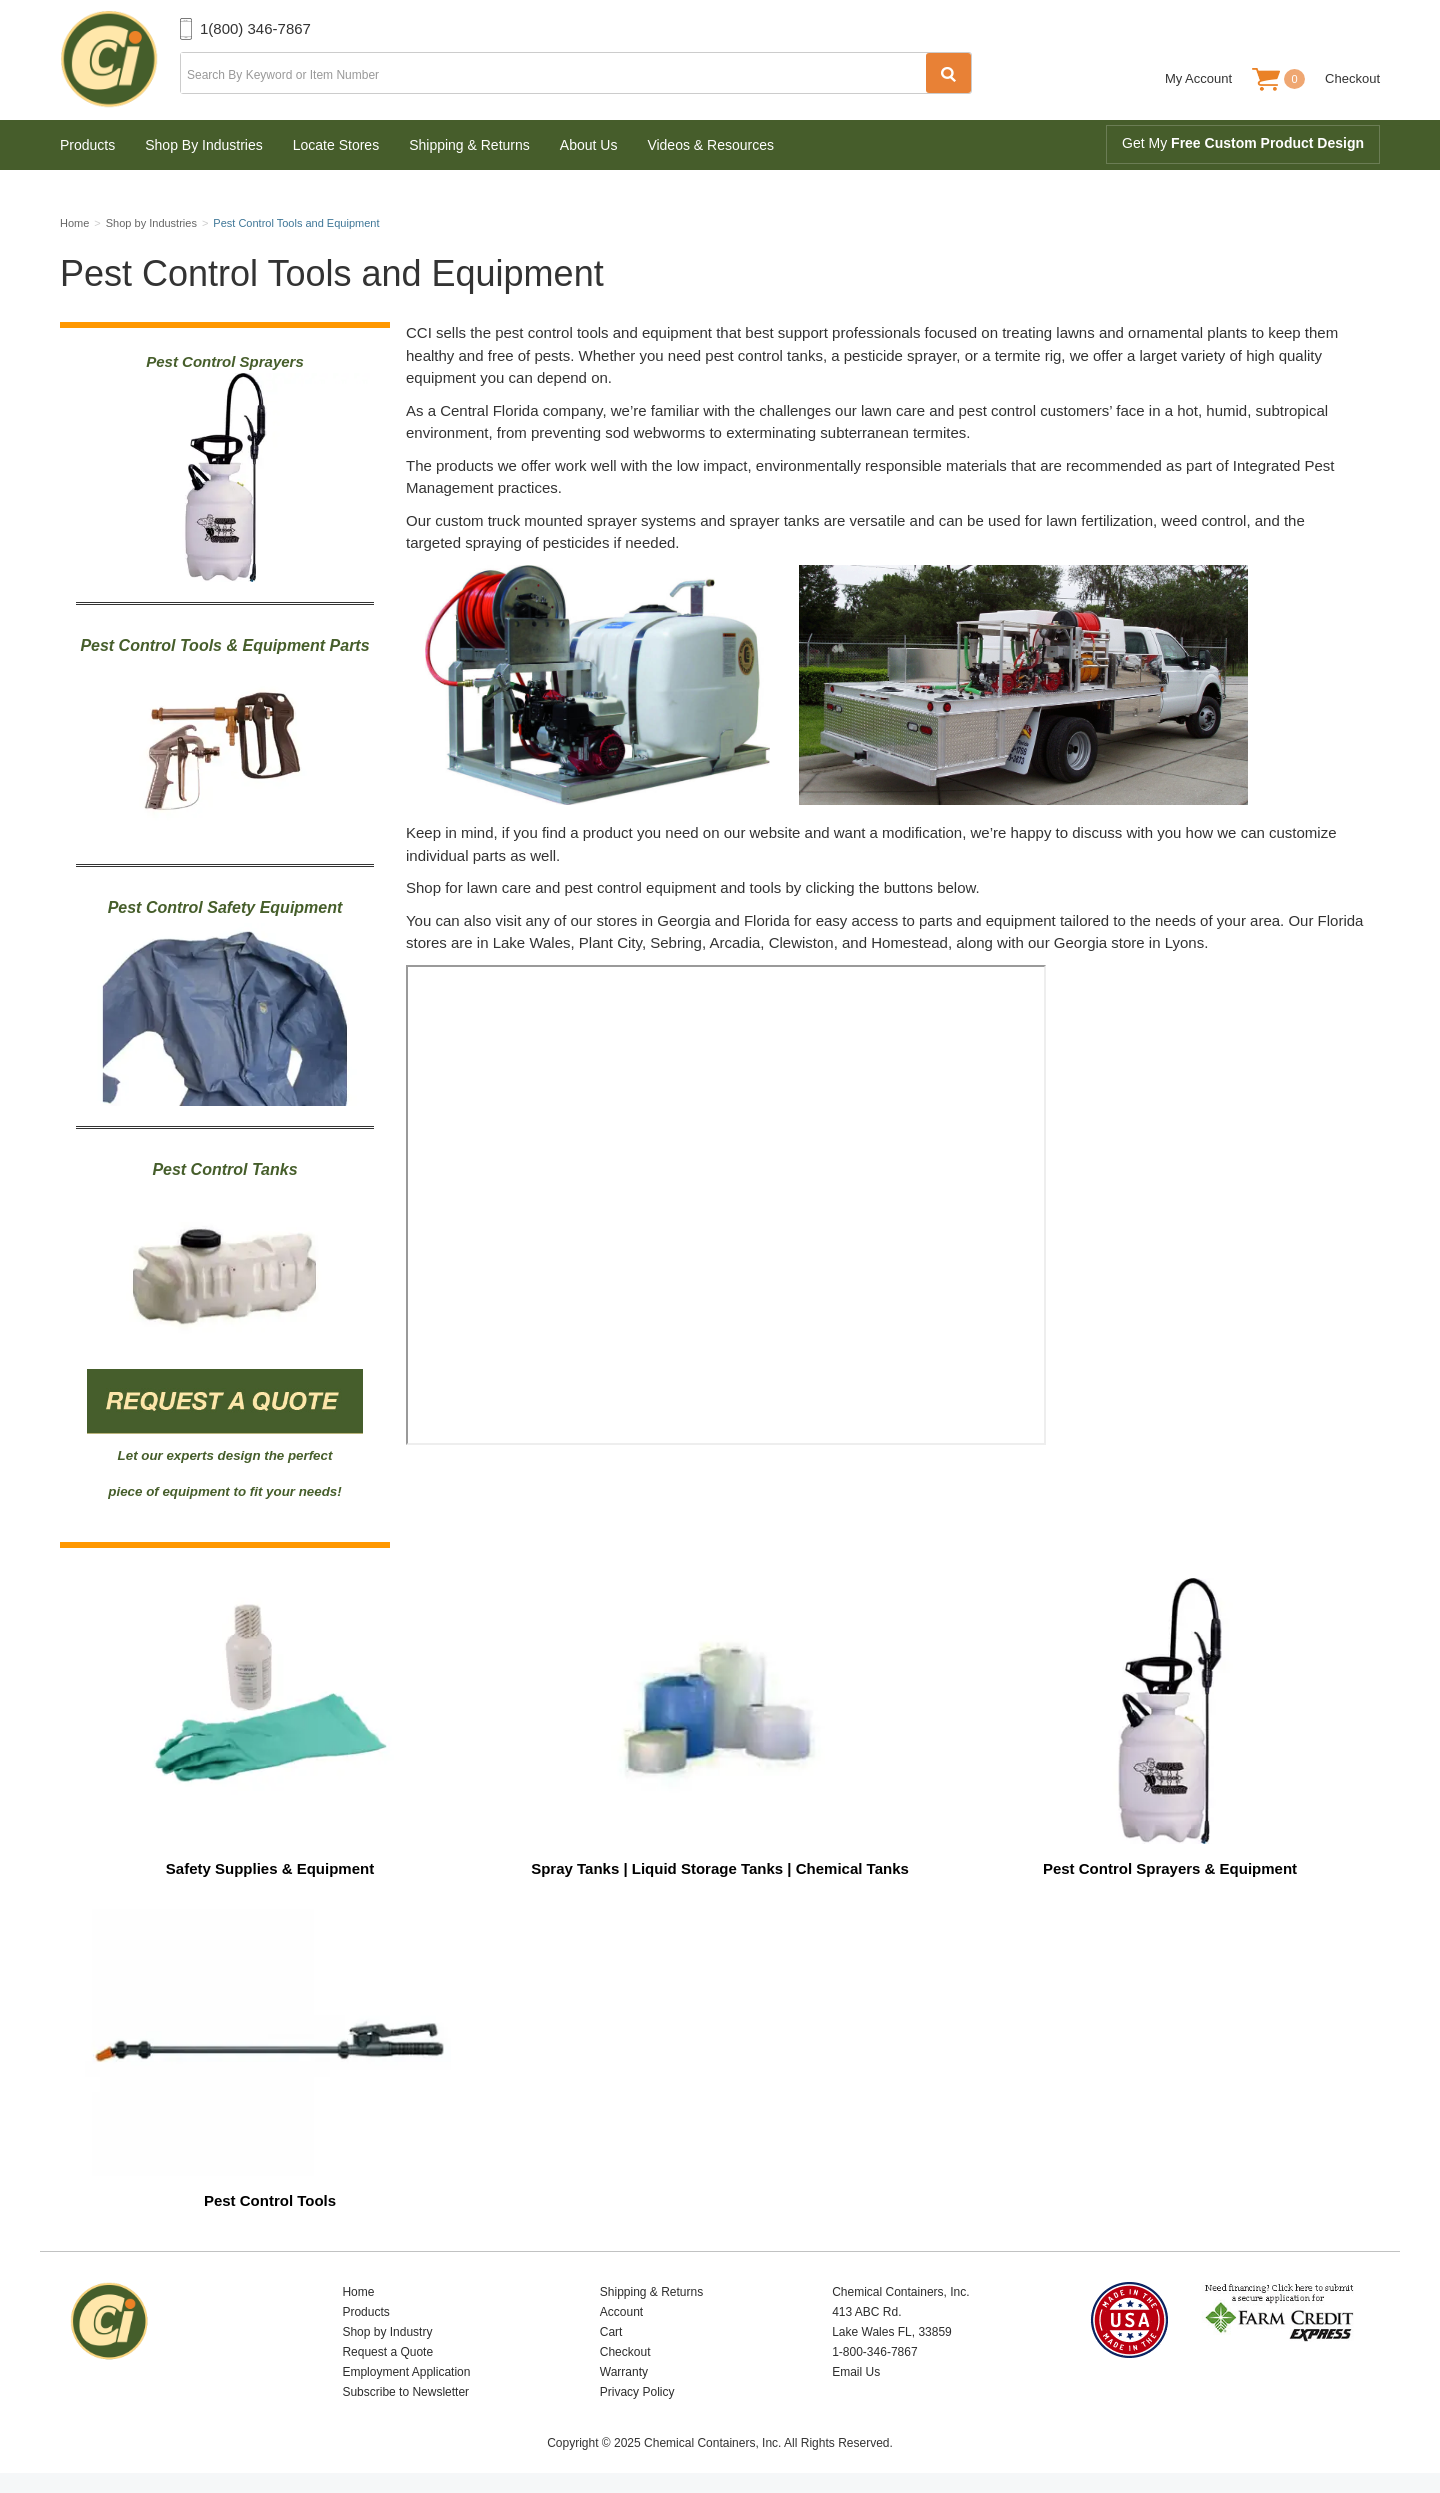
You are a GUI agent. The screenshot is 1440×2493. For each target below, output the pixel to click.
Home (358, 2292)
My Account (1198, 78)
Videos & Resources (710, 145)
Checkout (1352, 78)
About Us (589, 145)
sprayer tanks (774, 520)
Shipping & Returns (469, 145)
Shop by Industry (387, 2332)
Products (87, 145)
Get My (1243, 143)
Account (621, 2312)
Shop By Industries (204, 145)
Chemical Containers (120, 60)
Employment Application (406, 2372)
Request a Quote (387, 2352)
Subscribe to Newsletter (405, 2392)
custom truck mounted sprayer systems (567, 520)
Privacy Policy (637, 2392)
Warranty (624, 2372)
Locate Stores (336, 145)
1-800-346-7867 (874, 2352)
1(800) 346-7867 (255, 28)
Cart (611, 2332)
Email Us (856, 2372)
